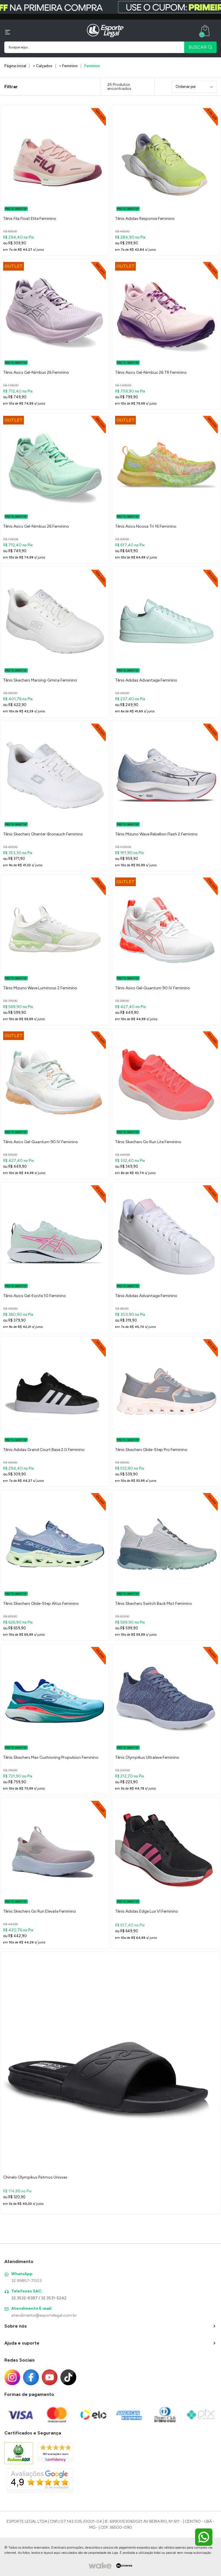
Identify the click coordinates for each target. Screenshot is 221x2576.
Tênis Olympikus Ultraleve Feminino (147, 1757)
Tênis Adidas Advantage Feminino (146, 680)
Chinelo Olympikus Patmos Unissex (35, 2177)
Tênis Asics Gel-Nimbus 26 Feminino (36, 372)
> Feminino (68, 66)
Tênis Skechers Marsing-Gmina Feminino (40, 680)
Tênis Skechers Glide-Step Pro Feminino (151, 1449)
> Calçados (42, 66)
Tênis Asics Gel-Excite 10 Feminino (34, 1295)
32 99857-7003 (26, 2280)
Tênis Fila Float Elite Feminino (29, 218)
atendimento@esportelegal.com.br (44, 2315)
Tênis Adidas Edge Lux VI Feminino (146, 1911)
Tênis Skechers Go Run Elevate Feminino (39, 1911)
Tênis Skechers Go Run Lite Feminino (148, 1141)
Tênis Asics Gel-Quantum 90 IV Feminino (152, 988)
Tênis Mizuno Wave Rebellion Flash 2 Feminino (156, 834)
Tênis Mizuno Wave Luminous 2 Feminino (40, 988)
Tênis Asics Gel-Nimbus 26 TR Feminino (151, 372)
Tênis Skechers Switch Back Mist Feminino (153, 1603)
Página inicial (15, 66)
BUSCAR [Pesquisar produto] (200, 47)
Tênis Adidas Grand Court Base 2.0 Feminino (44, 1449)
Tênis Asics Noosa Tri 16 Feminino (145, 526)
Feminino (92, 66)
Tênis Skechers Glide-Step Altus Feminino (41, 1603)
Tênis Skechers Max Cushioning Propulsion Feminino (50, 1757)
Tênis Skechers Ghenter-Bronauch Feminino (43, 834)
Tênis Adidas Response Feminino (145, 218)
